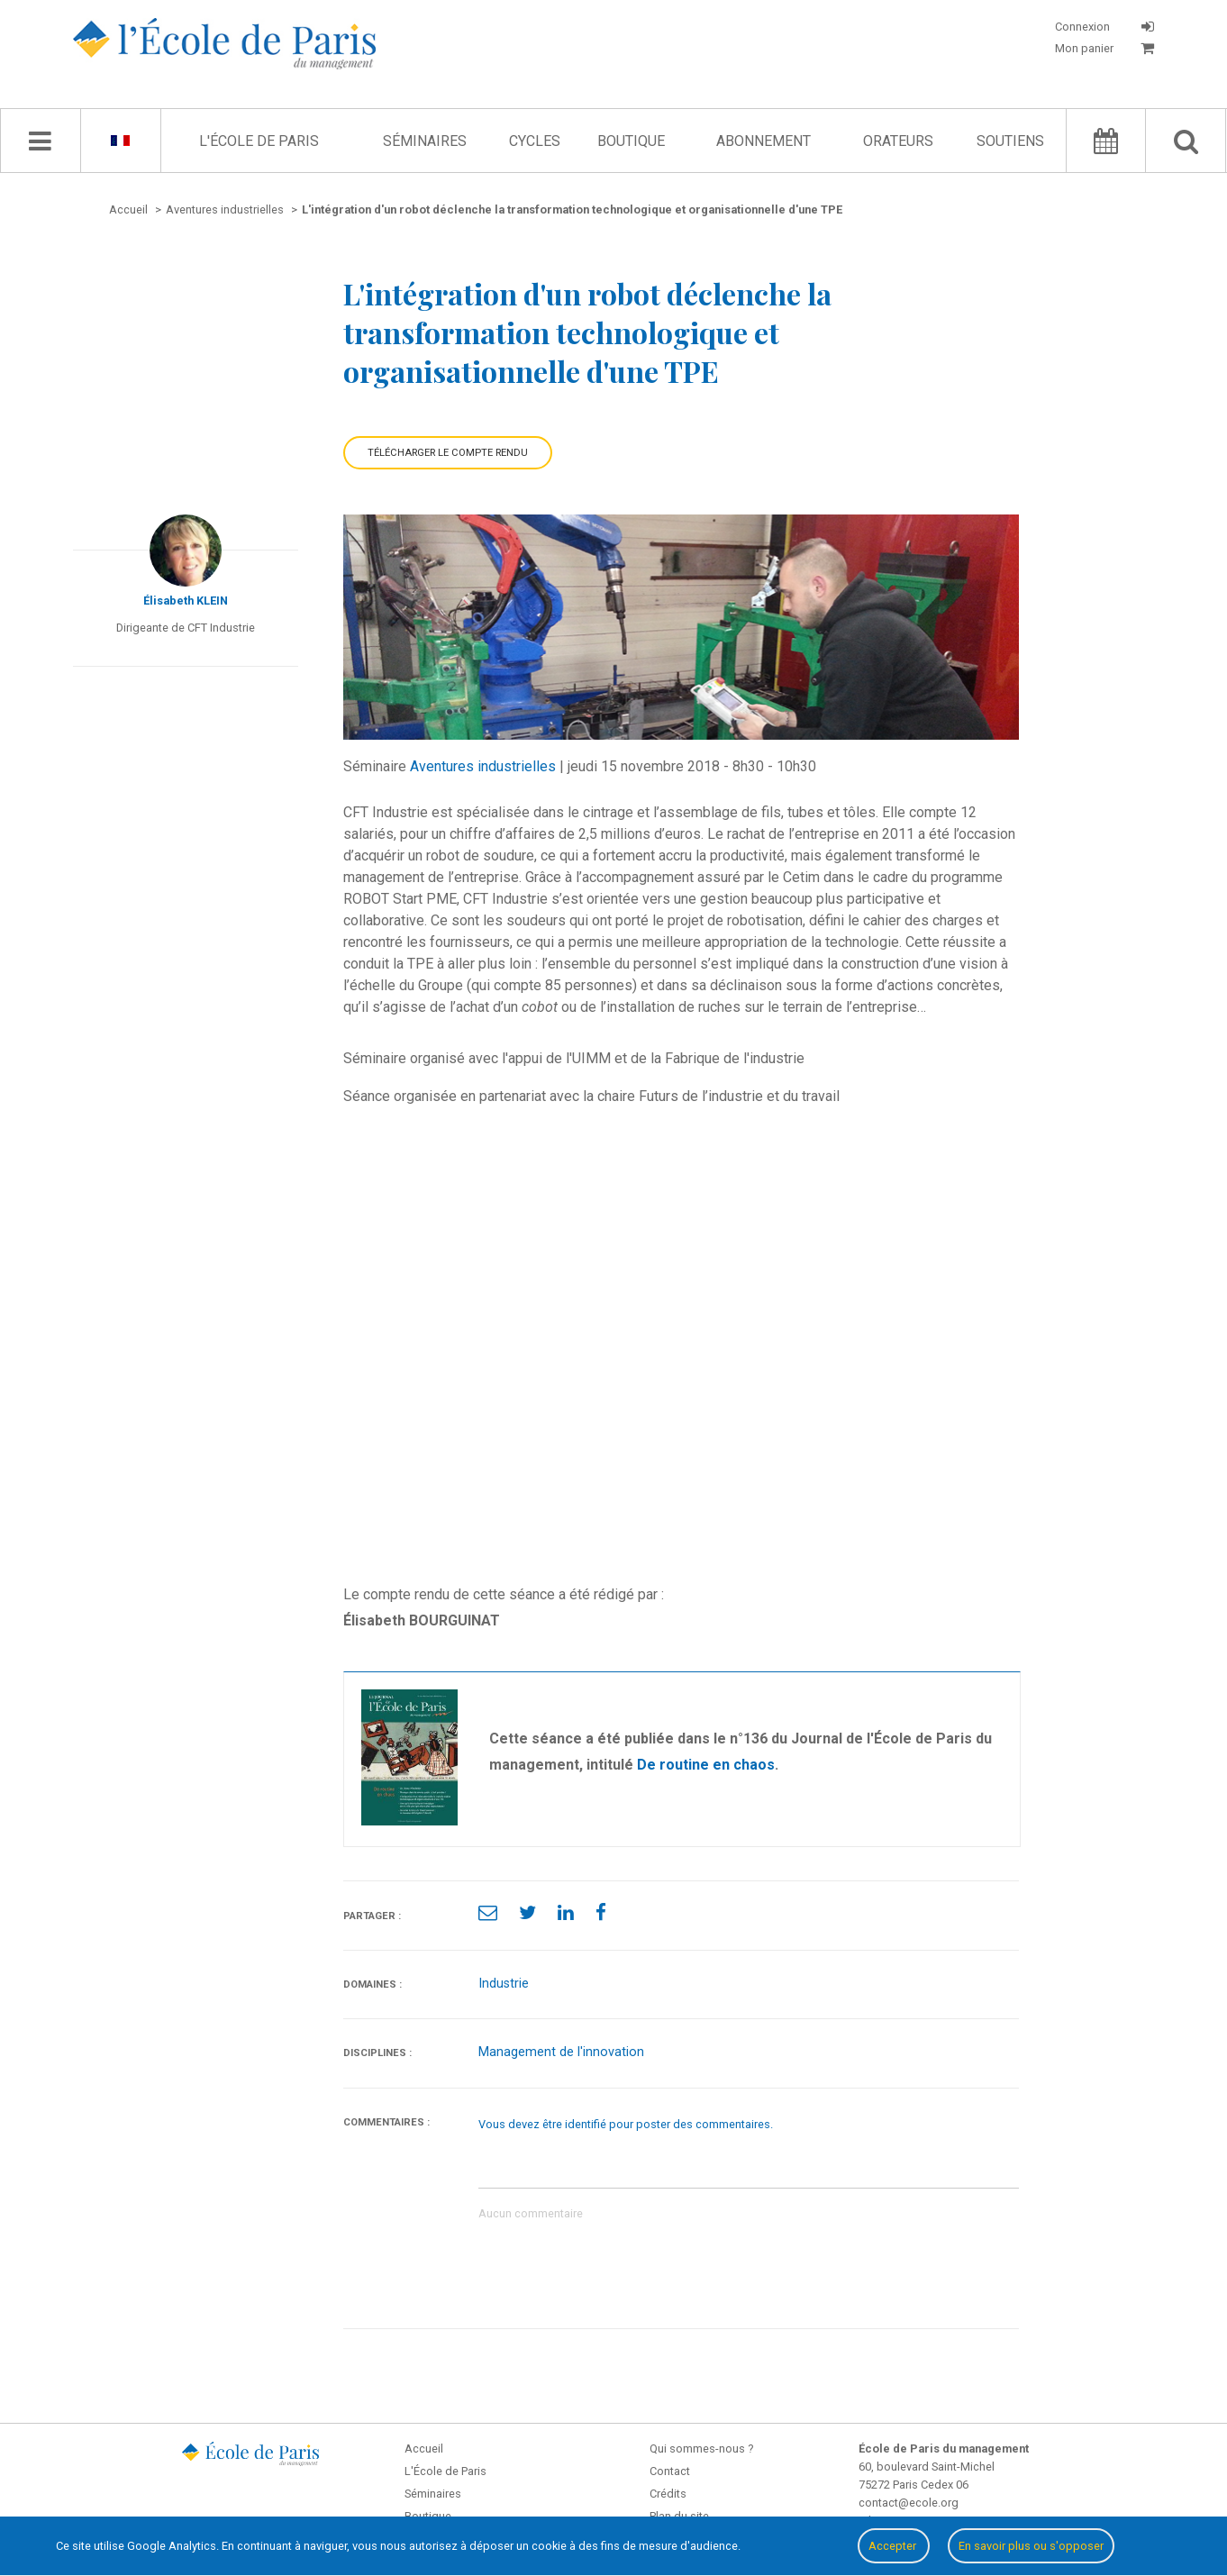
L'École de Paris (259, 141)
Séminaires (425, 141)
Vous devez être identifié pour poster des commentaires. (625, 2124)
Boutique (631, 141)
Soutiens (1010, 141)
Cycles (534, 141)
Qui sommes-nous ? (701, 2448)
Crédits (668, 2493)
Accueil (423, 2448)
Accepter (893, 2546)
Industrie (503, 1983)
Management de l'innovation (561, 2052)
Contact (670, 2471)
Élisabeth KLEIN (185, 600)
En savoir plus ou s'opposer (1031, 2546)
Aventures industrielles (483, 766)
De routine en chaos (706, 1764)
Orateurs (898, 141)
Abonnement (763, 141)
